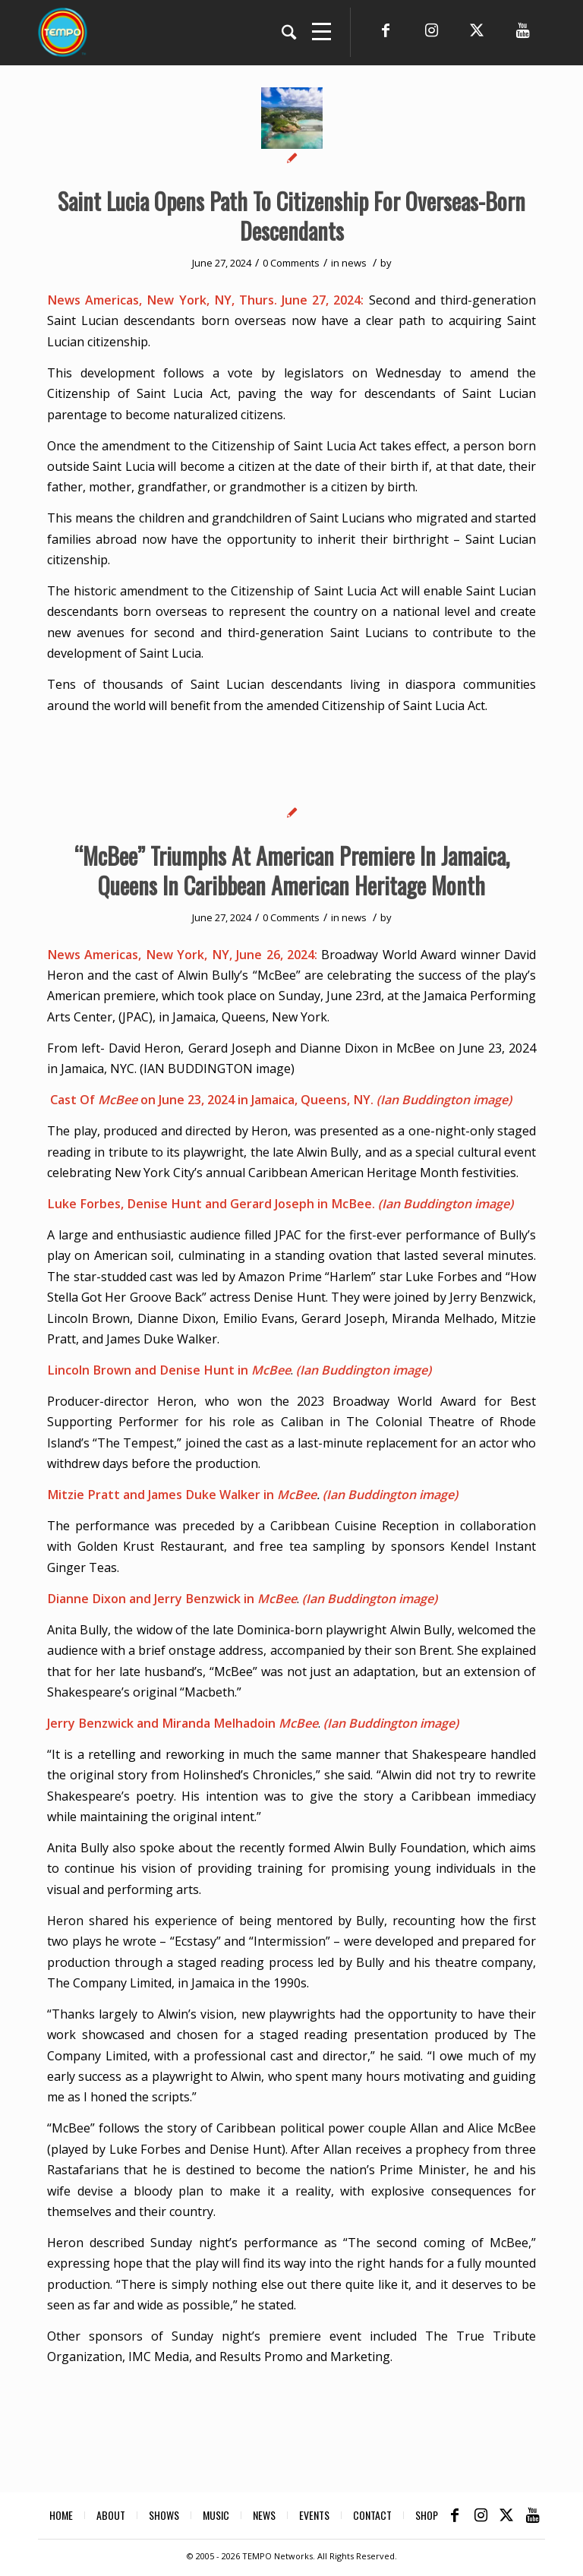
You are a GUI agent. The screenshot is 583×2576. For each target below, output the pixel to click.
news (354, 263)
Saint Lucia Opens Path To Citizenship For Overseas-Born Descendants (291, 216)
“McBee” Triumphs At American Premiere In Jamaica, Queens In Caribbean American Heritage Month (291, 870)
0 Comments (291, 263)
